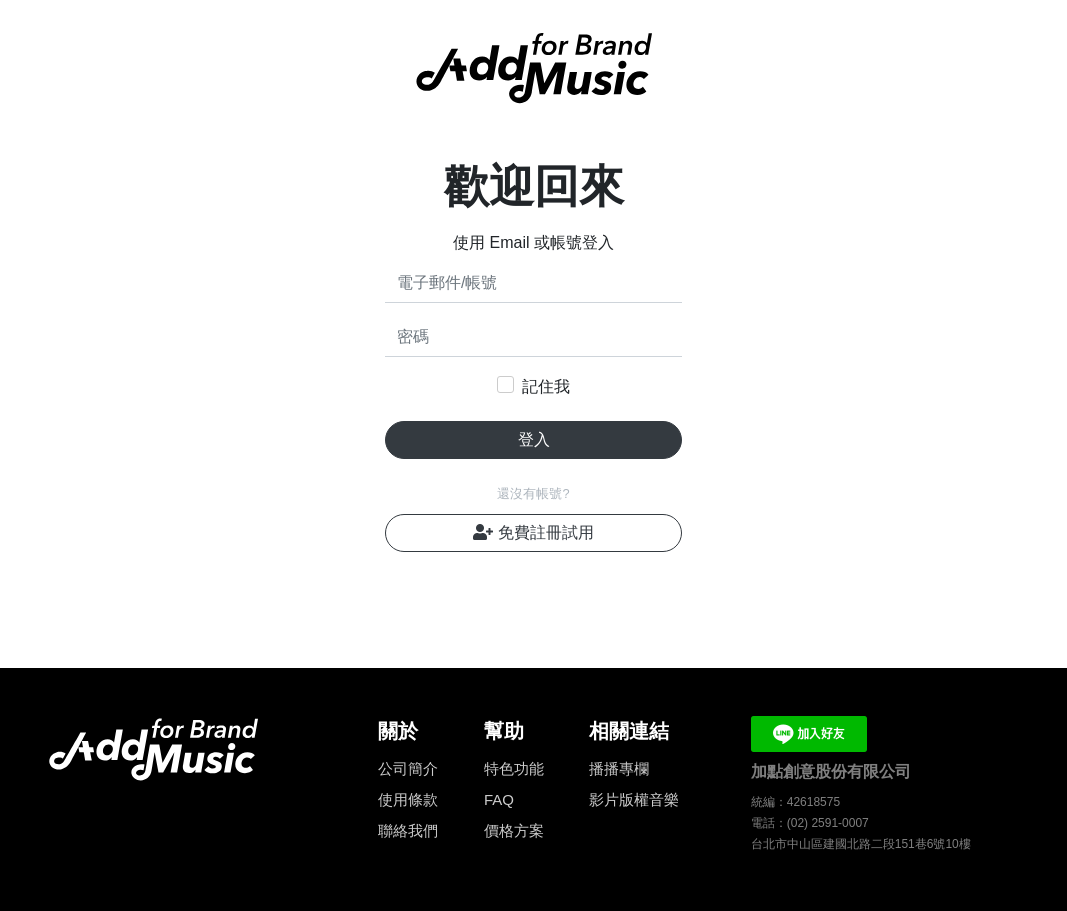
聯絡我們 (408, 830)
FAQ (499, 799)
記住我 (546, 386)
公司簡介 (408, 768)
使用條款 (408, 799)
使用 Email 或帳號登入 (533, 242)
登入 (534, 439)
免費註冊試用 (533, 532)
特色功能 (514, 768)
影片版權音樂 (634, 799)
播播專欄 (619, 768)
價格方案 (514, 830)
